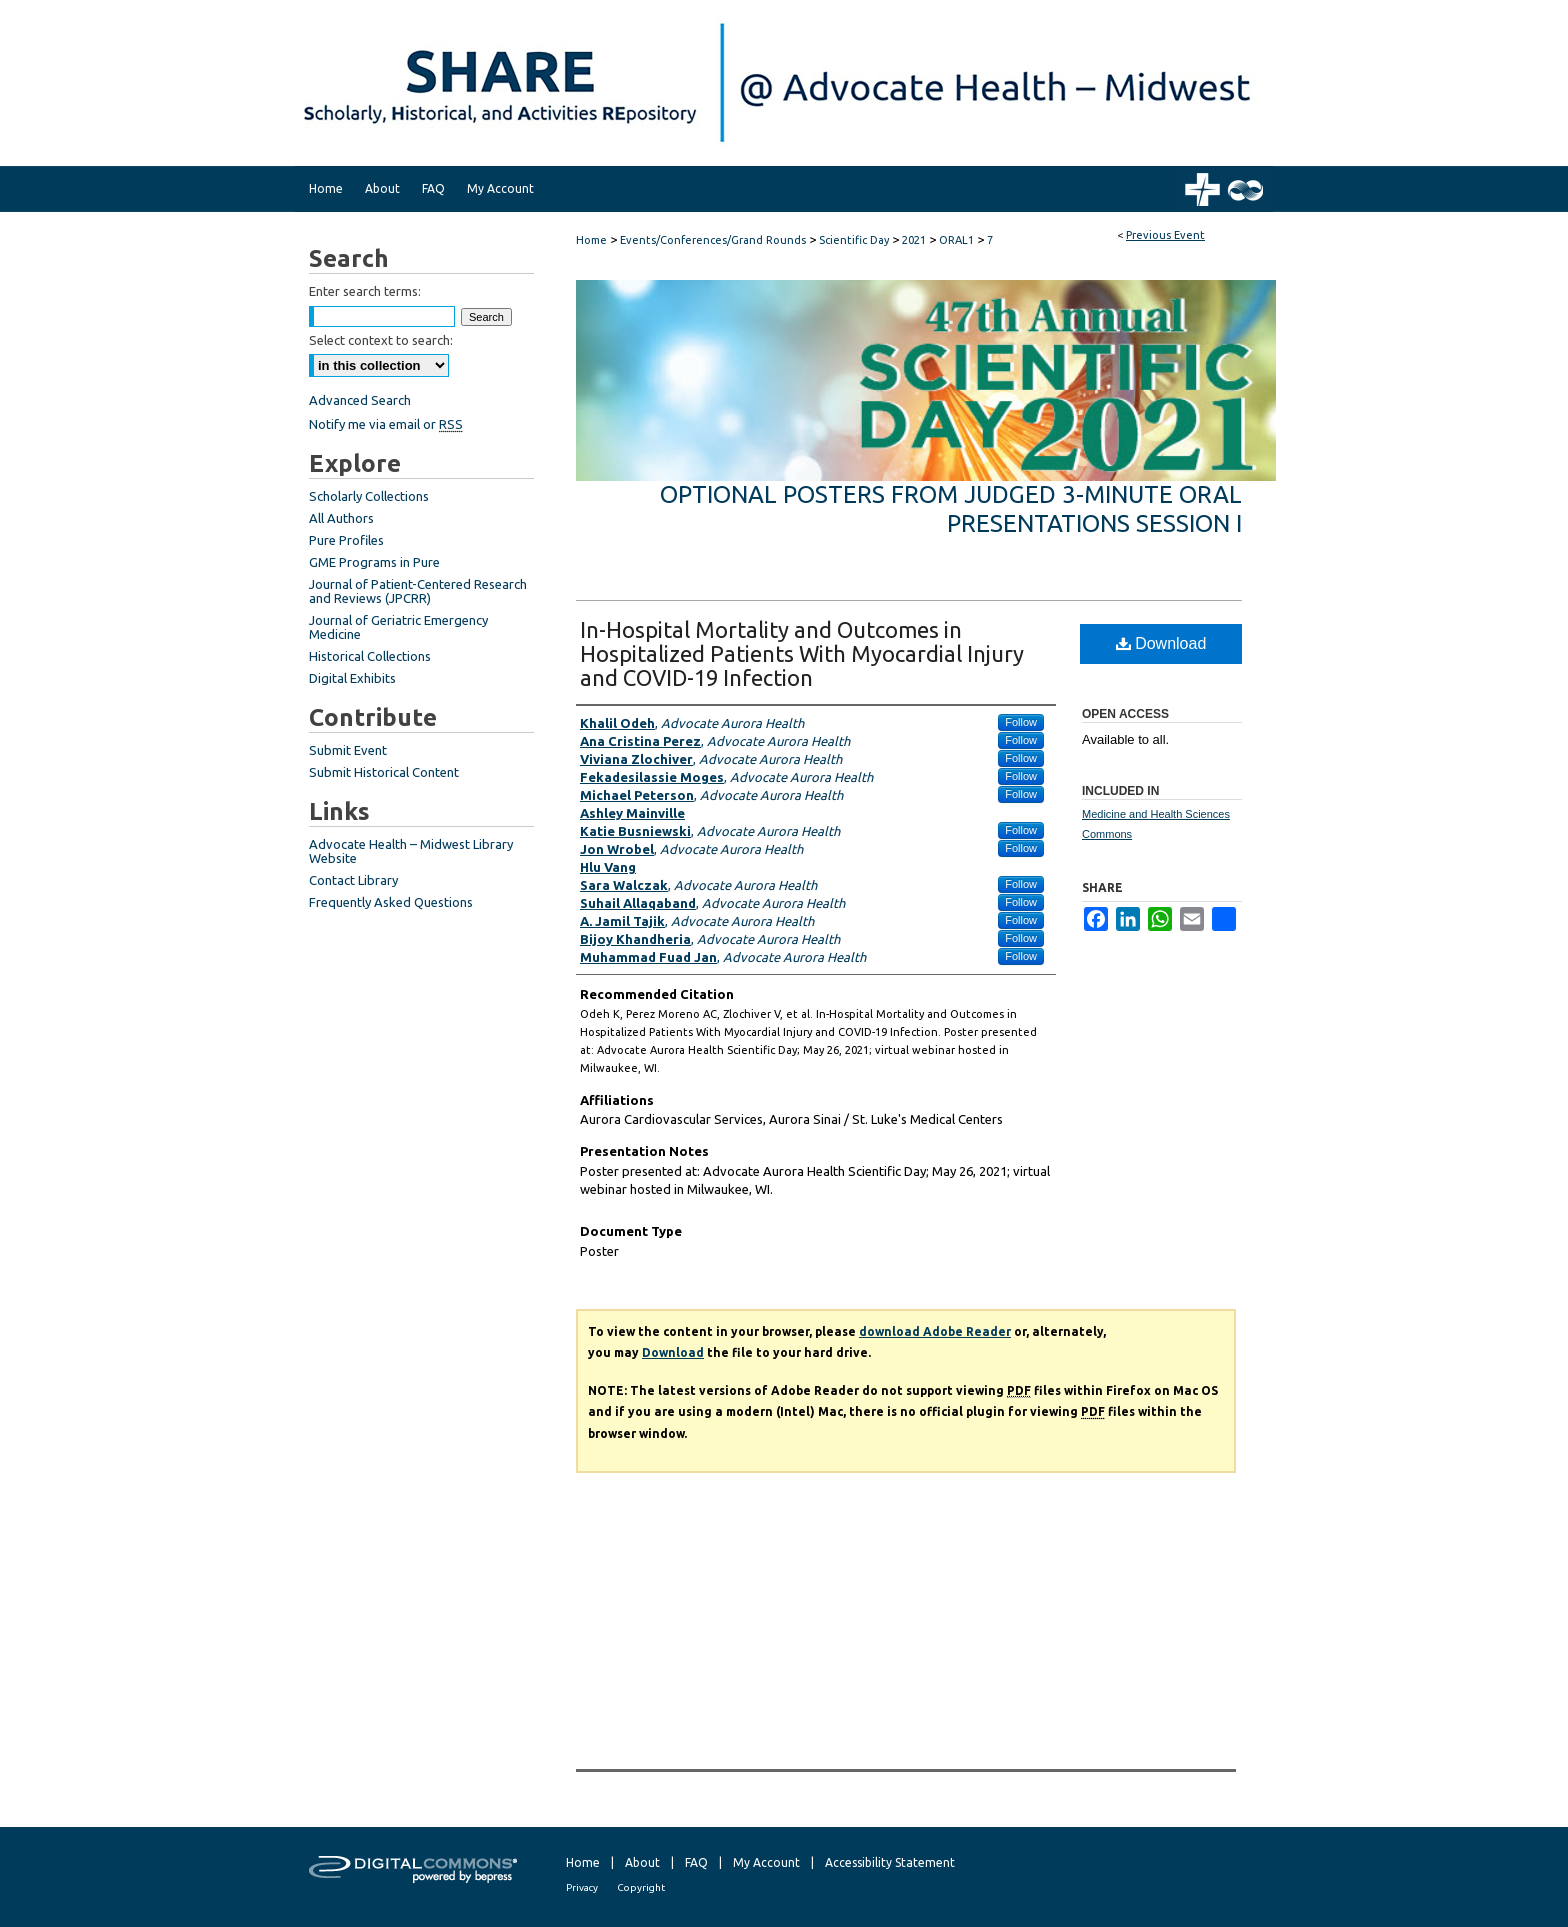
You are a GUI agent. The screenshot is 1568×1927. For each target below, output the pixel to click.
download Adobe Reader (935, 1331)
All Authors (341, 518)
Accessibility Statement (890, 1862)
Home (591, 240)
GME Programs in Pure (374, 562)
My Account (766, 1862)
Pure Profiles (346, 540)
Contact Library (353, 880)
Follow (1021, 722)
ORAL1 (958, 240)
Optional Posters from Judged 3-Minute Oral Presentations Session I (951, 509)
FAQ (696, 1862)
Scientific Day (855, 240)
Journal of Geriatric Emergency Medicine (398, 627)
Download (1161, 643)
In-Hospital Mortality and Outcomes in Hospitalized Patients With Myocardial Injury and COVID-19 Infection (802, 653)
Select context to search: (381, 340)
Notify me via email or (386, 424)
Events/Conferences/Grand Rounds (714, 240)
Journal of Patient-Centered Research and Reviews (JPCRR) (418, 591)
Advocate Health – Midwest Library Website (411, 851)
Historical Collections (370, 656)
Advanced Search (360, 400)
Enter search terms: (365, 291)
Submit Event (348, 750)
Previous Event (1165, 235)
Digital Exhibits (352, 678)
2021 (915, 240)
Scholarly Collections (369, 496)
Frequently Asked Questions (391, 902)
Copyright (641, 1887)
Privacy (582, 1887)
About (642, 1862)
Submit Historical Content (384, 772)
